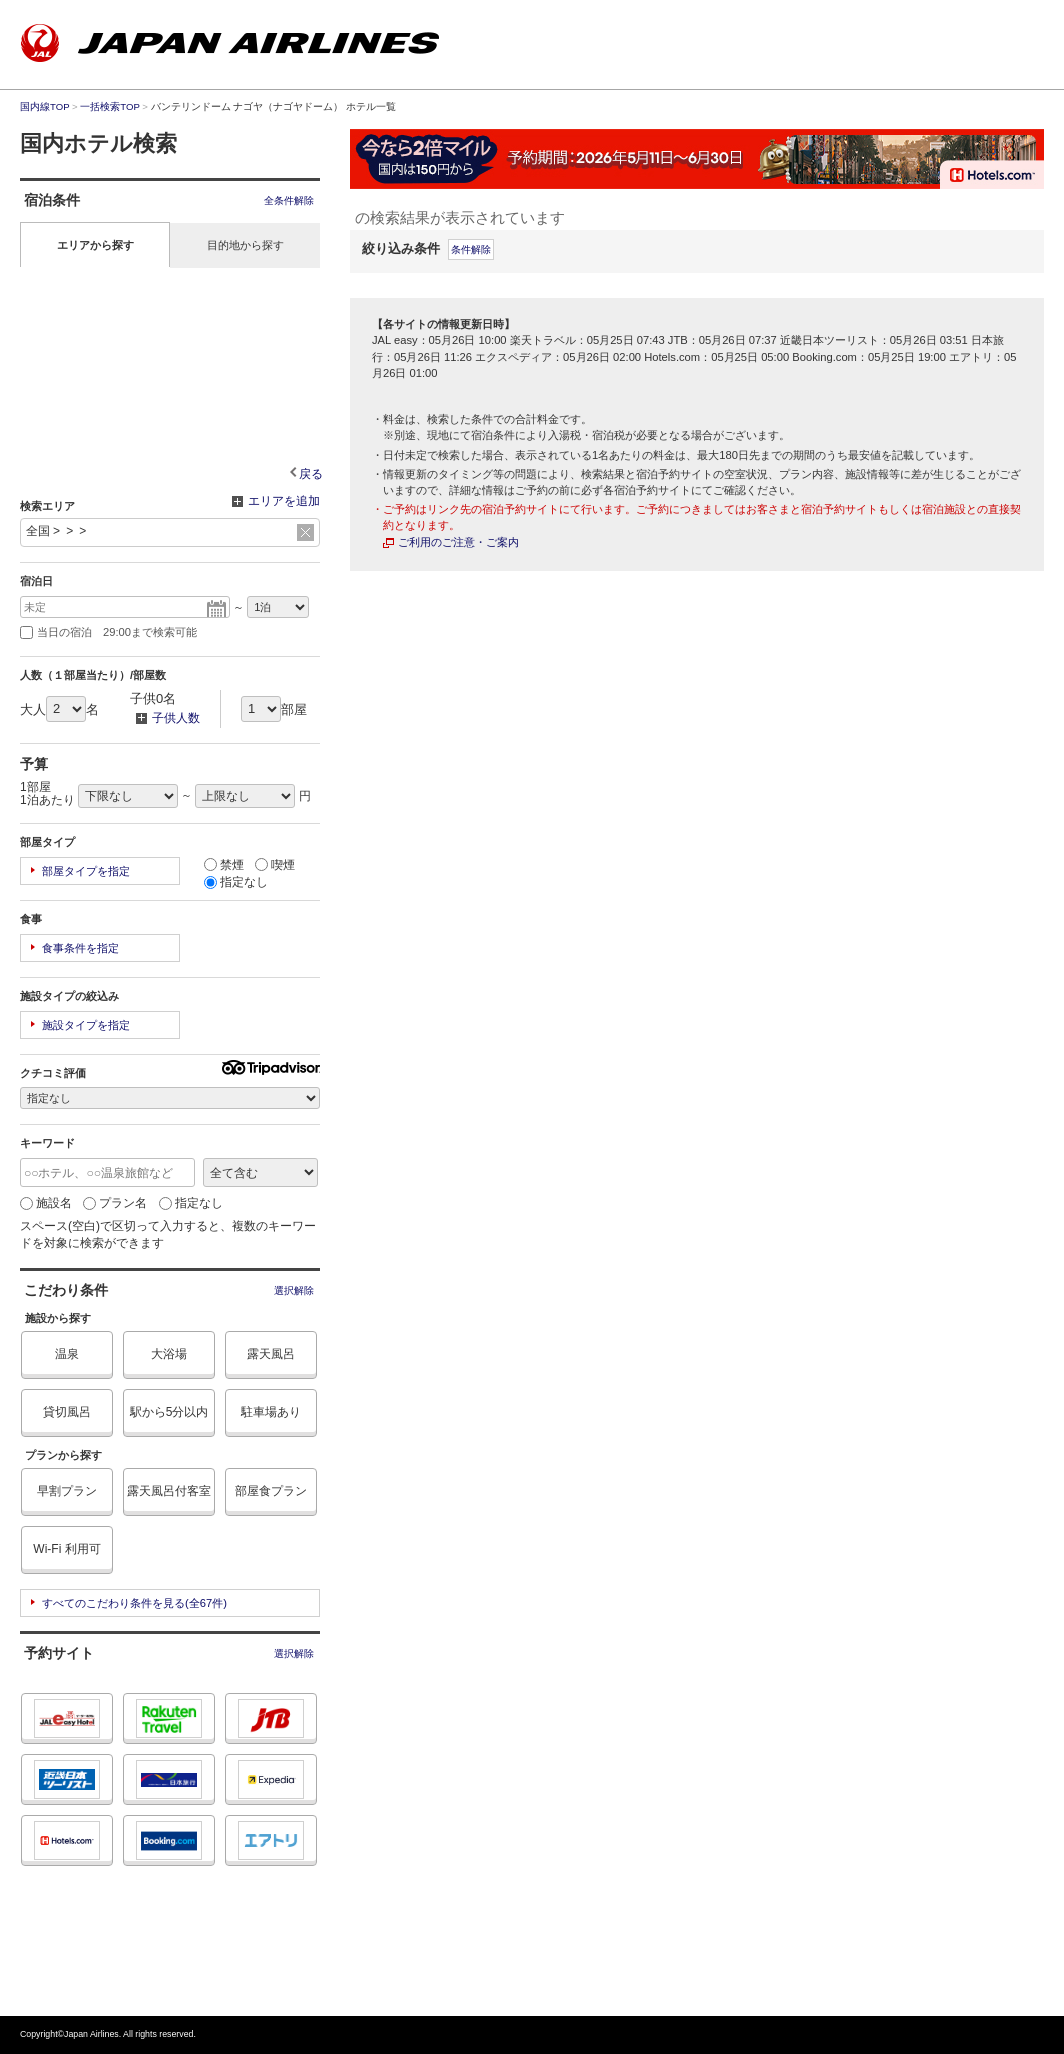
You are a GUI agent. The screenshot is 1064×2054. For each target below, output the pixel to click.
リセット (305, 533)
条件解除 (471, 249)
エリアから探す (95, 245)
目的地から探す (245, 245)
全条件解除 (289, 200)
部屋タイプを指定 (86, 871)
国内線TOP (44, 106)
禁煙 (224, 865)
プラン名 (115, 1203)
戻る (311, 474)
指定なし (236, 882)
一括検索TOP (109, 106)
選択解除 (294, 1290)
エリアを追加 (276, 502)
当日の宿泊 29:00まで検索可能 (108, 632)
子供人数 (165, 719)
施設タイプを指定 (86, 1025)
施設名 (46, 1203)
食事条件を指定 (80, 948)
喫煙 (275, 865)
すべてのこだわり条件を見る (134, 1603)
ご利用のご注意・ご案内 (458, 542)
